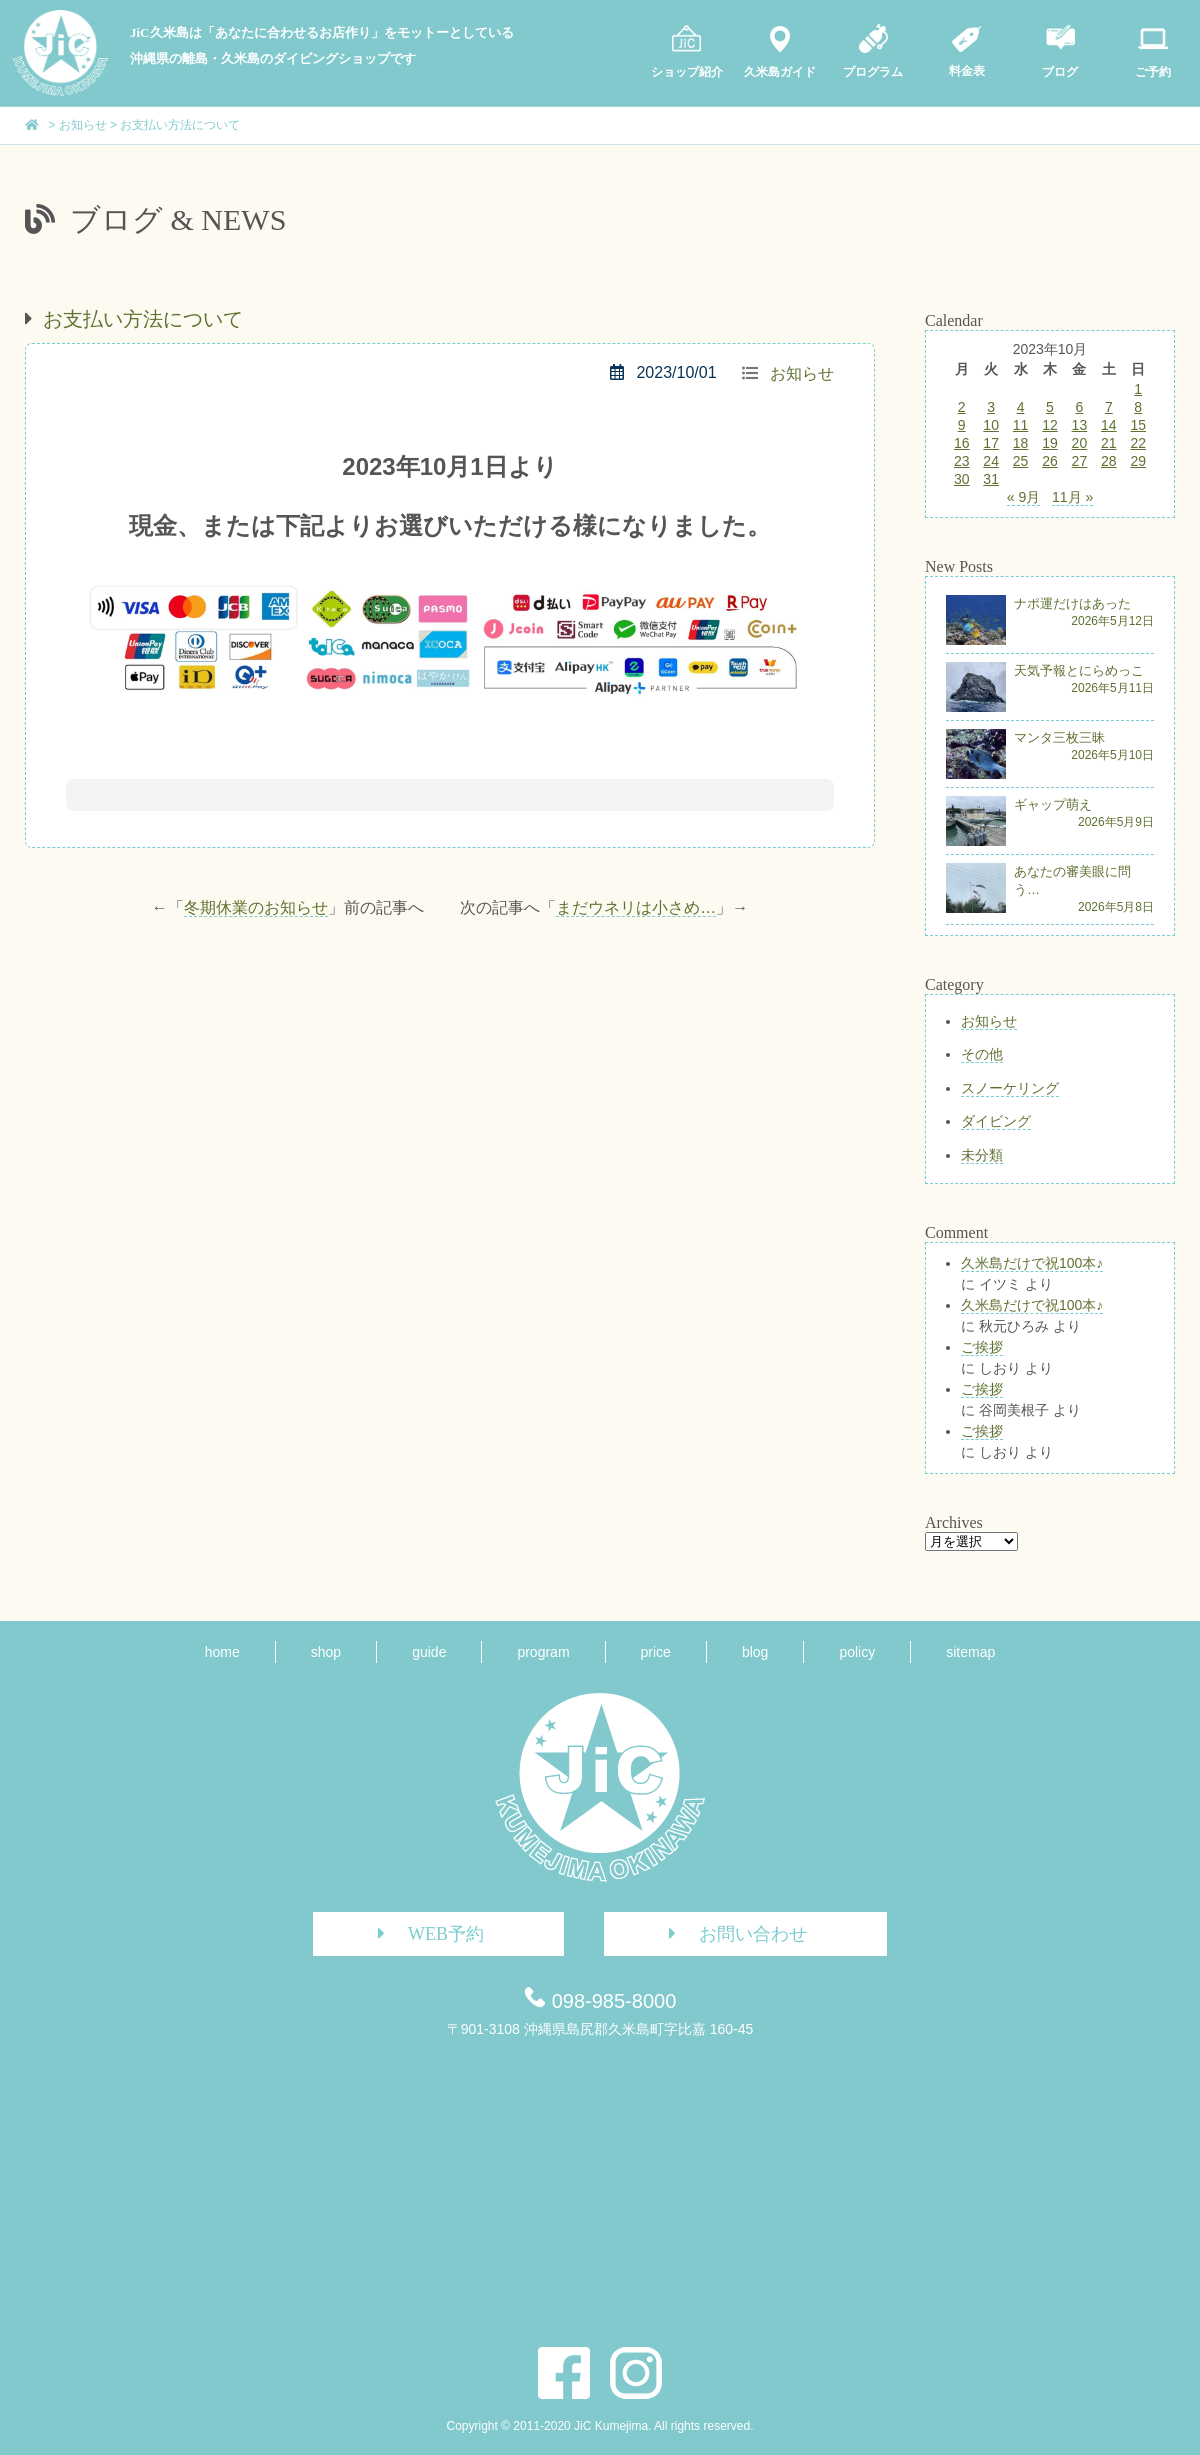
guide (429, 1652)
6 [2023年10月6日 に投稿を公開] (1080, 407)
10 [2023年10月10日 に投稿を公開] (991, 425)
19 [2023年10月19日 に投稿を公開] (1050, 443)
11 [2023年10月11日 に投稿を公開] (1021, 425)
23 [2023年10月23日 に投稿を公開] (962, 461)
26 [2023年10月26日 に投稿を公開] (1050, 461)
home (222, 1652)
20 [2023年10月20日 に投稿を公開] (1080, 443)
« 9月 (1023, 497)
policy (857, 1652)
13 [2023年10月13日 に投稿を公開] (1080, 425)
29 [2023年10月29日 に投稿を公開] (1138, 461)
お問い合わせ (730, 1934)
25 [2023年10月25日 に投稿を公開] (1021, 461)
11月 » (1072, 497)
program (543, 1652)
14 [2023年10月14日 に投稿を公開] (1109, 425)
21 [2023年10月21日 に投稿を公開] (1109, 443)
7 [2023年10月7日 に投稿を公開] (1109, 407)
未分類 (982, 1155)
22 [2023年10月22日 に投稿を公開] (1138, 443)
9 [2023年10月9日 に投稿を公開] (962, 425)
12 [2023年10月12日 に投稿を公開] (1050, 425)
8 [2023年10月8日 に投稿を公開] (1138, 407)
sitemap (970, 1652)
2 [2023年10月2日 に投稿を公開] (962, 407)
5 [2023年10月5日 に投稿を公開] (1050, 407)
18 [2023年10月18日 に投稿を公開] (1021, 443)
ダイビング (996, 1121)
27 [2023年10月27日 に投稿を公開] (1080, 461)
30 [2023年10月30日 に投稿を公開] (962, 479)
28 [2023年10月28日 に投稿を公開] (1109, 461)
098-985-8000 (614, 2001)
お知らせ (802, 373)
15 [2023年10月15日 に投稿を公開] (1138, 425)
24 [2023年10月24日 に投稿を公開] (991, 461)
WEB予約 (423, 1934)
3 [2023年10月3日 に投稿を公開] (991, 407)
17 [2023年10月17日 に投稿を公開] (991, 443)
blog (755, 1652)
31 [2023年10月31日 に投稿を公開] (991, 479)
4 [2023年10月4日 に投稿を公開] (1021, 407)
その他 (982, 1054)
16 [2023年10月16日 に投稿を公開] (962, 443)
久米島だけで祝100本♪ (1032, 1263)
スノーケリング (1010, 1088)
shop (326, 1652)
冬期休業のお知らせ (256, 907)
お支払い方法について (143, 319)
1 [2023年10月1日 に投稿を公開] (1138, 389)
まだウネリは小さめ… (636, 907)
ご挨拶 (982, 1347)
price (656, 1652)
